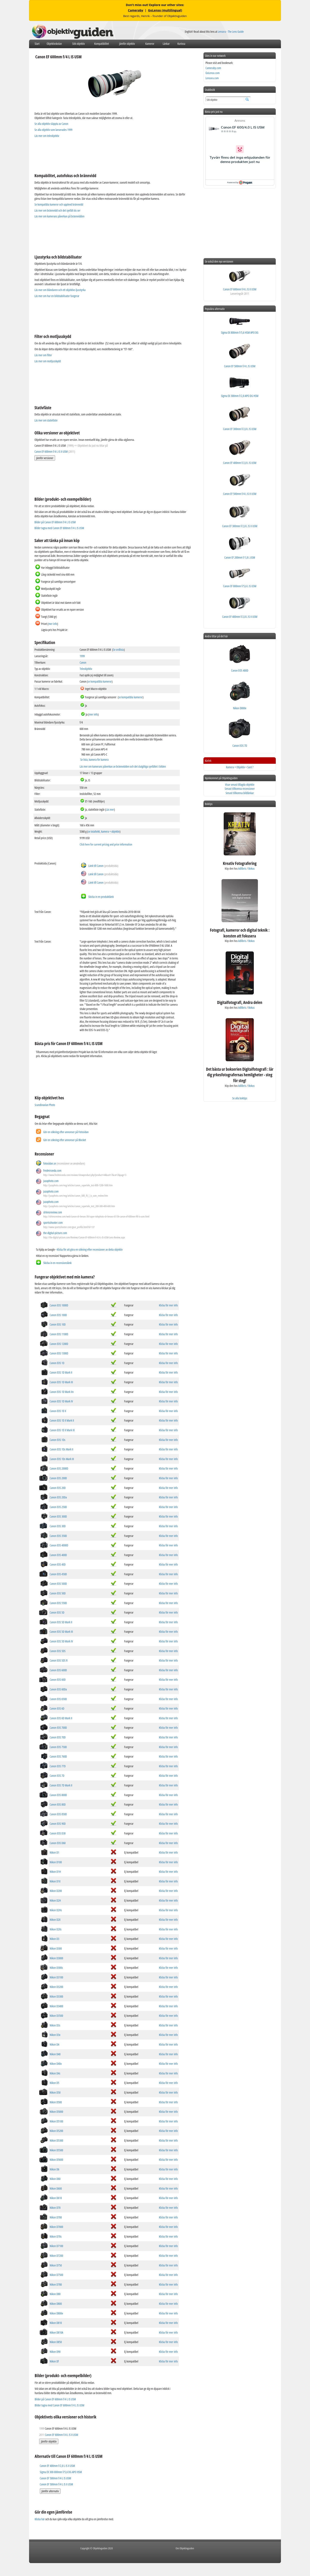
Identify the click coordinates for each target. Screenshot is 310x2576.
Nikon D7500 (56, 2275)
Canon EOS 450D (58, 1574)
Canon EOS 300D (58, 1516)
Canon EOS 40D (58, 1564)
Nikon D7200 (56, 2256)
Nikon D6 (54, 2169)
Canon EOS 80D (58, 1804)
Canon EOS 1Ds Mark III (62, 1459)
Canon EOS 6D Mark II (61, 1718)
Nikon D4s (55, 2073)
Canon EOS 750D (58, 1747)
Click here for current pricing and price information (106, 844)
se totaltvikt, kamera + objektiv (103, 831)
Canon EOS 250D (58, 1507)
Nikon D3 (54, 1939)
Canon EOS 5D (57, 1612)
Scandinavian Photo (45, 1105)
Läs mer (110, 809)
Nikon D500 (56, 2102)
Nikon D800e (56, 2313)
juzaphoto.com (51, 1181)
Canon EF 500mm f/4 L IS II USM (56, 2484)
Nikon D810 (56, 2323)
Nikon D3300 (56, 1996)
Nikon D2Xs (56, 1929)
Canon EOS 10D (58, 1324)
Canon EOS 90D (58, 1824)
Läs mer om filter (43, 355)
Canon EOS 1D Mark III (61, 1382)
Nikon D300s (56, 1968)
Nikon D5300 (56, 2140)
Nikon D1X (55, 1881)
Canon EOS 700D (58, 1728)
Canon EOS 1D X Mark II (62, 1420)
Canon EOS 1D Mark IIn (62, 1392)
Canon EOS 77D (58, 1766)
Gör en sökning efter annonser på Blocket (64, 1140)
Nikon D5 (54, 2083)
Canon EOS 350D (58, 1536)
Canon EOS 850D (58, 1814)
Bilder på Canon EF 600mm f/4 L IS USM (55, 522)
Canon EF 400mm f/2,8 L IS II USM (57, 2466)
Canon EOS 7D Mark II (61, 1785)
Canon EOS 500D (58, 1584)
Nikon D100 (56, 1862)
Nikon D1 (54, 1852)
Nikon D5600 (56, 2160)
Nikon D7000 (56, 2227)
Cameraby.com (213, 68)
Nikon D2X (55, 1920)
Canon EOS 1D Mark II (61, 1372)
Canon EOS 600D (58, 1670)
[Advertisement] (112, 154)
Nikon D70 (55, 2208)
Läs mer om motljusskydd (47, 361)
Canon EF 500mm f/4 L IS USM (55, 2478)
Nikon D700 (56, 2217)
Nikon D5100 (56, 2121)
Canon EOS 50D (58, 1593)
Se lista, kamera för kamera (94, 759)
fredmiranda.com (52, 1170)
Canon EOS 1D (57, 1363)
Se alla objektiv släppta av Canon (51, 124)
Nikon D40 (55, 2054)
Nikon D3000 (56, 1958)
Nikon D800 (56, 2304)
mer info (52, 624)
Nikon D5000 (56, 2112)
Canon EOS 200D (58, 1478)
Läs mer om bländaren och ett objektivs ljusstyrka (59, 290)
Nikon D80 (55, 2294)
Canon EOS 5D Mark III (61, 1632)
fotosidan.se (49, 1163)
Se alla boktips (239, 1098)
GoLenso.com (212, 73)
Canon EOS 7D (57, 1776)
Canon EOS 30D (58, 1526)
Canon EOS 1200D (59, 1344)
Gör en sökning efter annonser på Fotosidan (66, 1132)
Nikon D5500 (56, 2150)
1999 (82, 656)
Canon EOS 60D (58, 1680)
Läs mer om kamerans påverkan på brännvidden (59, 216)
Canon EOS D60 (58, 1843)
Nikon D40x (56, 2064)
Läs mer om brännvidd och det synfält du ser (57, 210)
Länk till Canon (96, 866)
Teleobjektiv (86, 669)
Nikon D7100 (56, 2246)
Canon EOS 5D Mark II (61, 1622)
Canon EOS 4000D (59, 1545)
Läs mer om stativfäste (45, 420)
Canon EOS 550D (58, 1603)
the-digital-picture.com (55, 1233)
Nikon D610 (56, 2198)
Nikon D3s (55, 2025)
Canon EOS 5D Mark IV (61, 1641)
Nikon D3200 (56, 1987)
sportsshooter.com (53, 1223)
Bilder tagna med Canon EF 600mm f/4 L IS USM (59, 528)
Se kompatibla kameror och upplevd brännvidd (58, 204)
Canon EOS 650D (58, 1699)
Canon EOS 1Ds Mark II (61, 1449)
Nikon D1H (55, 1872)
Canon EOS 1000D (59, 1305)
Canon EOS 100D (58, 1315)
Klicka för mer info (168, 1305)
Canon (83, 662)
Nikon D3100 (56, 1977)
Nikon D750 (56, 2265)
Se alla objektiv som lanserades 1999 (53, 130)
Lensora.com (212, 78)
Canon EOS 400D (58, 1555)
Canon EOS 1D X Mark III (62, 1430)
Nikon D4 (54, 2044)
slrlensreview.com (52, 1212)
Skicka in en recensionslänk (57, 1263)
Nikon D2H (55, 1900)
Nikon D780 (56, 2284)
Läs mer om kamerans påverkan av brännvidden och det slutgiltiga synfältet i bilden (123, 766)
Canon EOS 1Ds (57, 1440)
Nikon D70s (56, 2236)
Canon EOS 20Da (58, 1497)
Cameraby (135, 10)
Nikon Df (54, 2361)
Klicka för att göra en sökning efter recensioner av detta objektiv (89, 1249)
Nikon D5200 (56, 2131)
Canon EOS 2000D (59, 1468)
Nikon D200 (56, 1891)
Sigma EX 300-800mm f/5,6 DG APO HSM (61, 2472)
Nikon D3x (55, 2035)
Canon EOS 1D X (58, 1411)
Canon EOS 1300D (59, 1353)
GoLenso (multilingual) (165, 10)
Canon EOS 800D (58, 1795)
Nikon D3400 (56, 2006)
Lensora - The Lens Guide (231, 31)
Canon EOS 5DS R (59, 1660)
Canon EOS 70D (58, 1737)
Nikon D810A (56, 2332)
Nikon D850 (56, 2342)
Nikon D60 (55, 2179)
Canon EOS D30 (58, 1833)
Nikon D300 (56, 1948)
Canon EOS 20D (58, 1488)
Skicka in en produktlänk (101, 897)
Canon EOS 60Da (58, 1689)
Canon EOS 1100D (59, 1334)
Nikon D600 (56, 2188)
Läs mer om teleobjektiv (46, 136)
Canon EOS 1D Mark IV (61, 1401)
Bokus (251, 868)
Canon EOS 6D (57, 1708)
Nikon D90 (55, 2352)
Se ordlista (118, 649)
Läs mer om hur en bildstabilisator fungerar (56, 296)
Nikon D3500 (56, 2016)
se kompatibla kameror (100, 681)
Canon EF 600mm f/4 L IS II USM (51, 451)
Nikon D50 (55, 2092)
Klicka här (40, 2519)
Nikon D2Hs (56, 1910)
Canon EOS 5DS (58, 1651)
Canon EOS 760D (58, 1756)
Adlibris (242, 868)
